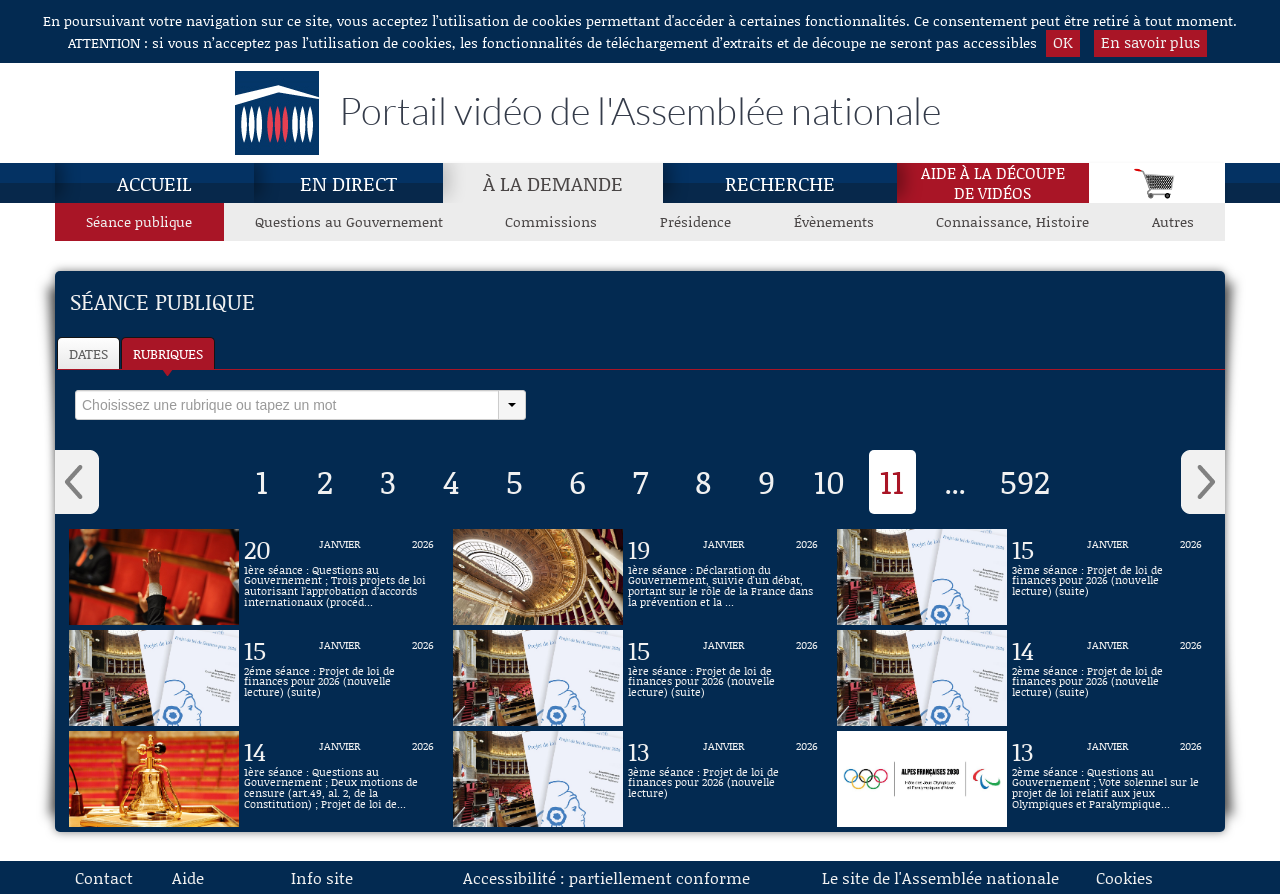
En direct (348, 183)
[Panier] (1157, 183)
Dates (88, 353)
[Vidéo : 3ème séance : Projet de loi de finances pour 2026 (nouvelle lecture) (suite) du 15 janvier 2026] (1107, 577)
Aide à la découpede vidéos (993, 183)
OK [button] (1063, 42)
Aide (188, 877)
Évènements (834, 221)
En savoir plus (1150, 42)
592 (1025, 481)
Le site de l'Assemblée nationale (940, 877)
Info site (322, 877)
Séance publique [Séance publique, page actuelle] (139, 221)
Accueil (154, 183)
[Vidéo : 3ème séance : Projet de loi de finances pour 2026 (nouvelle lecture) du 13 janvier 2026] (723, 779)
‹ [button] (77, 482)
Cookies (1124, 877)
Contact (104, 877)
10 (829, 481)
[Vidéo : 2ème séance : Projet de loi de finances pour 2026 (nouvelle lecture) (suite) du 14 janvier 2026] (1107, 678)
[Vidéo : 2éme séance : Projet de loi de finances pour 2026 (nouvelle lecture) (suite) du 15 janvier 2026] (339, 678)
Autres (1173, 221)
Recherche (780, 183)
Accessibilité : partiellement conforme (606, 877)
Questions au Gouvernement (349, 221)
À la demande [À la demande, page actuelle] (553, 183)
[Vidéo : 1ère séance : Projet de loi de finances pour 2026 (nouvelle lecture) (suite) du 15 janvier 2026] (723, 678)
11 (892, 481)
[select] (287, 405)
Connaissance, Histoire (1012, 221)
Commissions (551, 221)
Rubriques (168, 353)
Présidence (695, 221)
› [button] (1203, 482)
